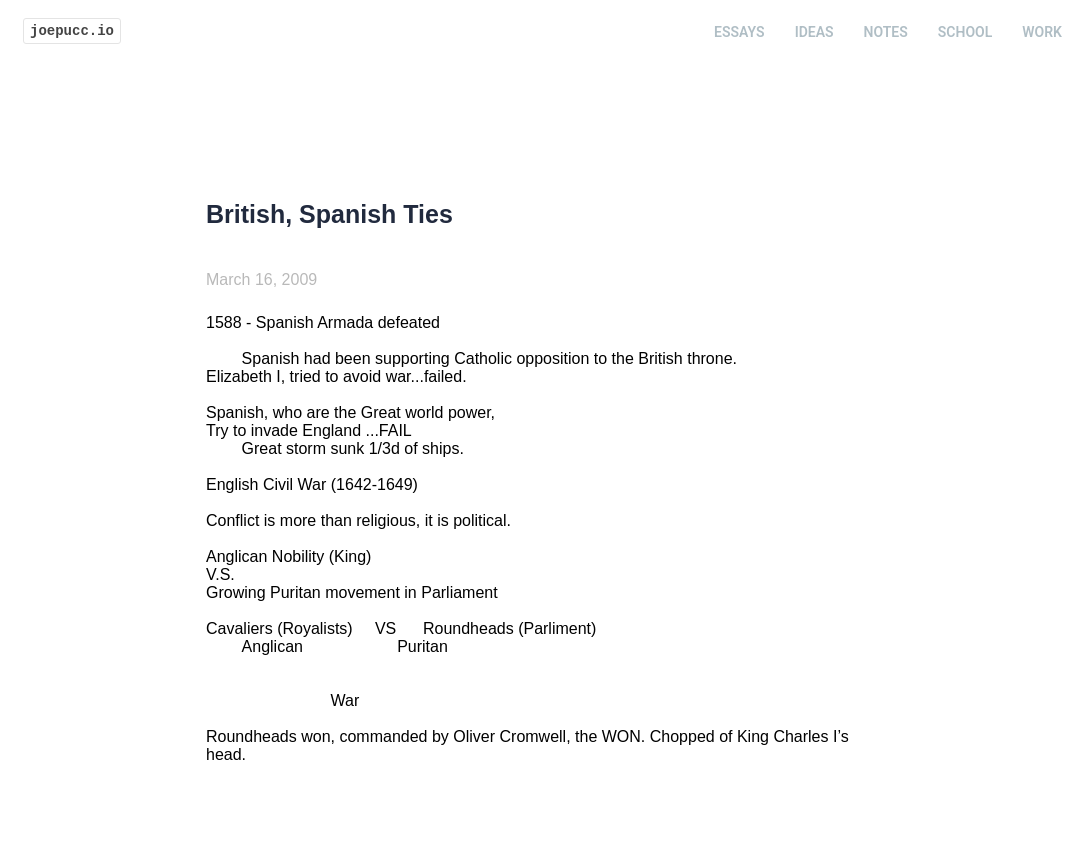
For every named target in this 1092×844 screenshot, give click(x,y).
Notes (886, 32)
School (965, 32)
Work (1042, 32)
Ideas (814, 32)
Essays (739, 32)
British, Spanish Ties (329, 214)
